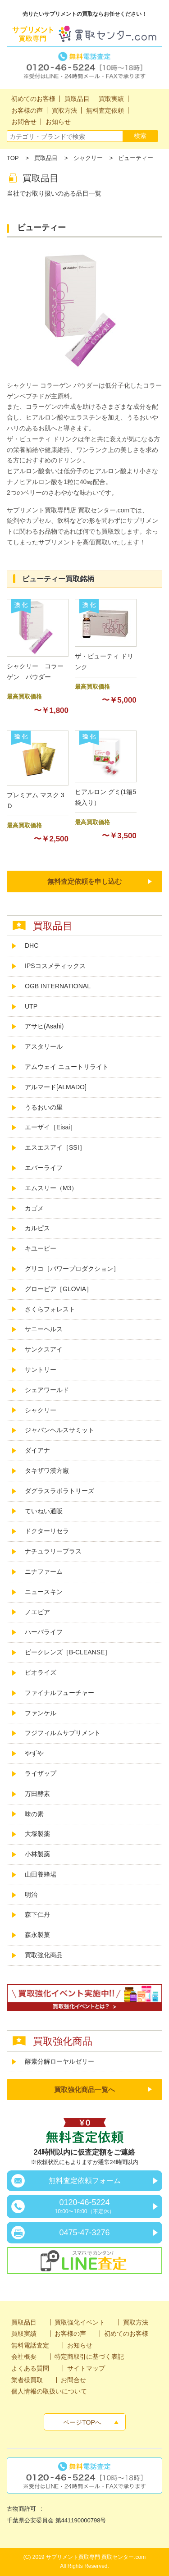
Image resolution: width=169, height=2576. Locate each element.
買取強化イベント (80, 2322)
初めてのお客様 (126, 2333)
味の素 (34, 1814)
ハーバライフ (44, 1631)
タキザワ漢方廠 (47, 1470)
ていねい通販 (44, 1511)
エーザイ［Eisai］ (50, 1127)
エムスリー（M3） (51, 1188)
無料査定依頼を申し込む (84, 881)
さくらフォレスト (50, 1309)
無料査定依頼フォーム (85, 2180)
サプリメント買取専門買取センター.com (84, 33)
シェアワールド (47, 1389)
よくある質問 (30, 2368)
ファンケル (40, 1713)
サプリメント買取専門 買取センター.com (96, 2557)
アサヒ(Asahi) (44, 1026)
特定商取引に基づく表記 (89, 2356)
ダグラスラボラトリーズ (62, 1490)
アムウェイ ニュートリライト (67, 1066)
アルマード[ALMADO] (56, 1087)
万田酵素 (37, 1793)
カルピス (37, 1228)
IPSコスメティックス (55, 965)
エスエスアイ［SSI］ (55, 1147)
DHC (31, 945)
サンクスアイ (44, 1349)
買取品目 (46, 158)
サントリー (40, 1369)
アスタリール (44, 1046)
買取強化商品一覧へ (84, 2089)
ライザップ (40, 1773)
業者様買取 (27, 2380)
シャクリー (88, 158)
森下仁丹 (37, 1914)
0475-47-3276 (84, 2232)
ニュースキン (44, 1591)
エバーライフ (44, 1167)
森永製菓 (37, 1934)
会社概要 (24, 2356)
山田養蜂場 (40, 1874)
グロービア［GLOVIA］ (58, 1289)
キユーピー (40, 1248)
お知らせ (79, 2345)
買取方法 (135, 2322)
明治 (31, 1894)
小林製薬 (37, 1854)
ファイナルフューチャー (59, 1692)
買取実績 (24, 2333)
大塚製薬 (37, 1833)
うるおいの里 (44, 1107)
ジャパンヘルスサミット (59, 1430)
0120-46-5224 (84, 2206)
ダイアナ (37, 1450)
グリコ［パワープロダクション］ (72, 1268)
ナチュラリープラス (53, 1551)
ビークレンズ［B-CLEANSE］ (68, 1652)
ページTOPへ (82, 2422)
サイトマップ (86, 2368)
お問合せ (73, 2380)
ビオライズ (40, 1672)
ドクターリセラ (47, 1531)
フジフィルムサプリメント (62, 1732)
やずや (34, 1753)
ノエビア (37, 1612)
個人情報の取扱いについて (49, 2391)
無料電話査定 (84, 65)
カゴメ (34, 1208)
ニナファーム (44, 1571)
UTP (31, 1006)
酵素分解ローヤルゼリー (59, 2061)
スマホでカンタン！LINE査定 (84, 2261)
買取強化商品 (44, 1955)
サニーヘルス (44, 1329)
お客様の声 (70, 2333)
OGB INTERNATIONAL (58, 986)
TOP (13, 158)
